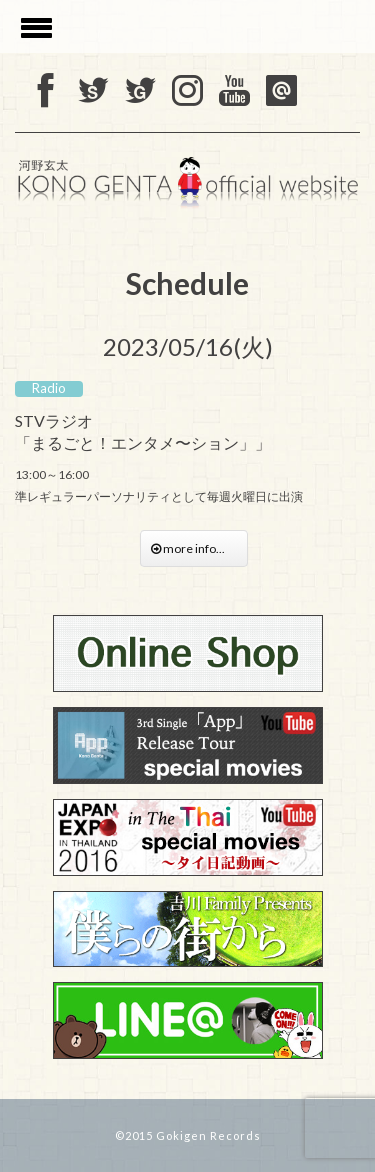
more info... (194, 548)
